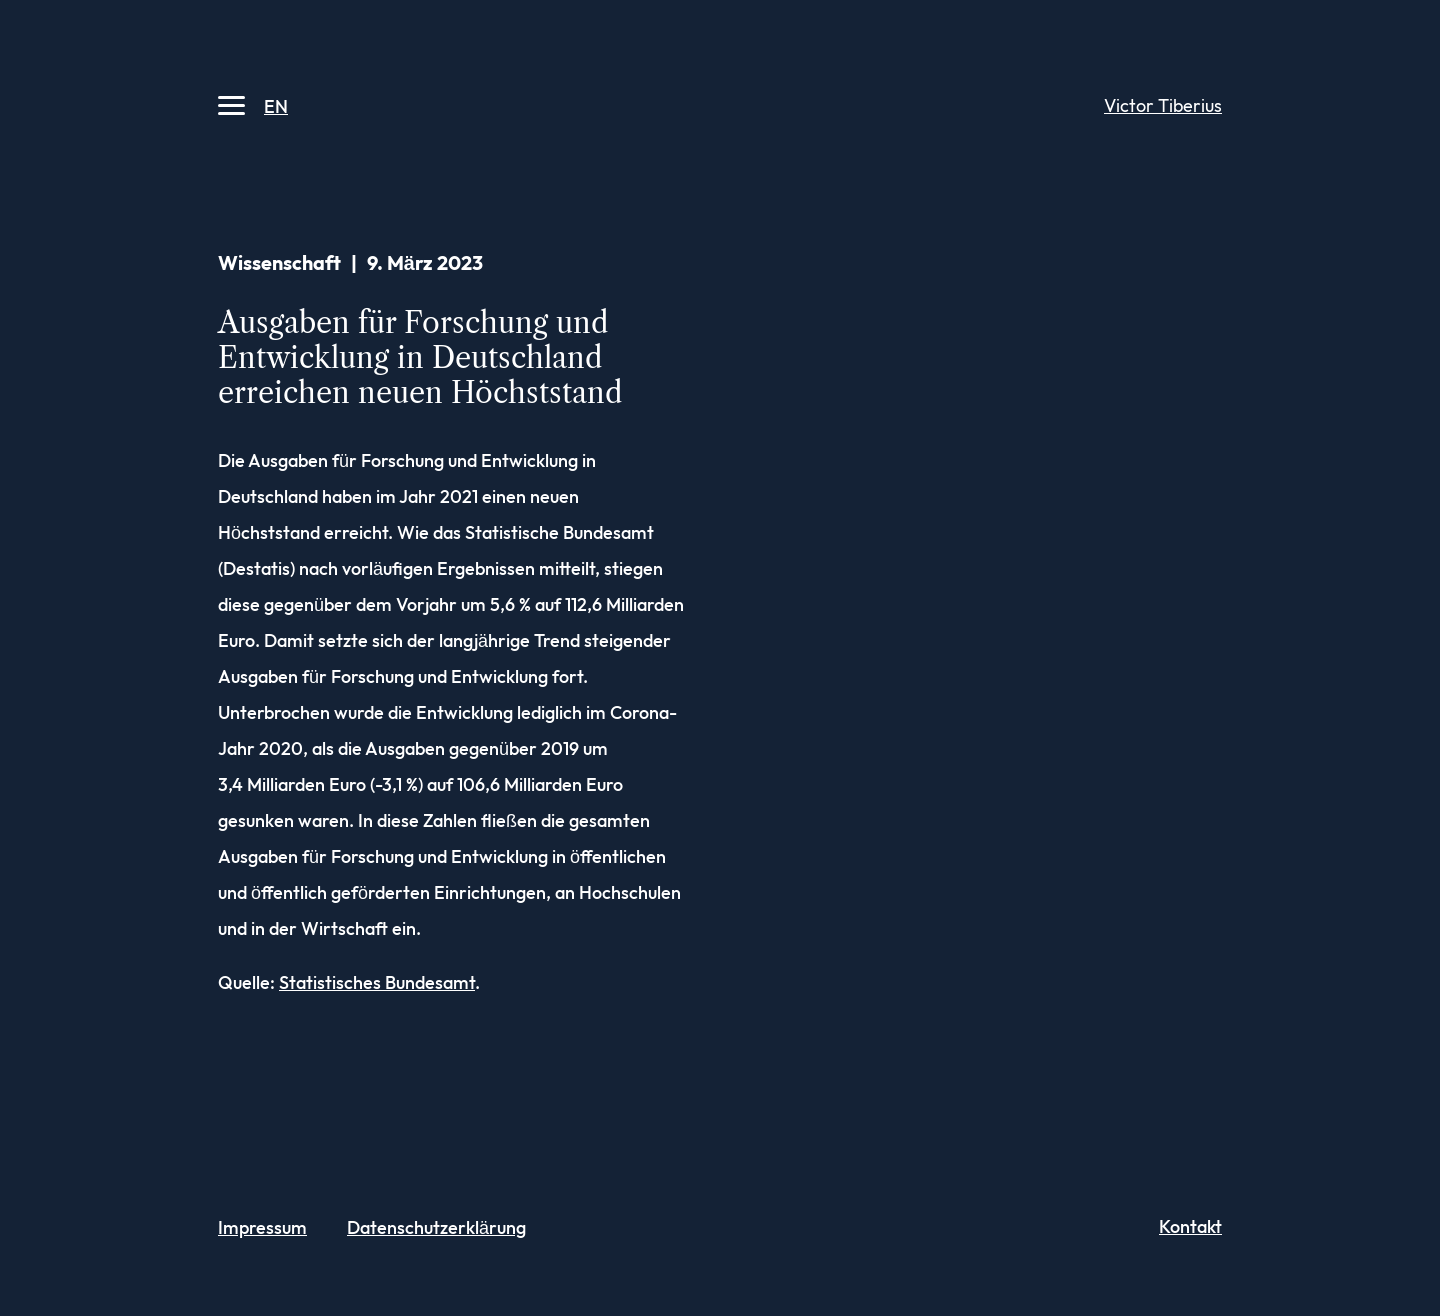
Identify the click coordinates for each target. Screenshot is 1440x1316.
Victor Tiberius (1163, 106)
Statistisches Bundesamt (377, 983)
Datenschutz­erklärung (436, 1228)
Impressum (262, 1228)
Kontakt (1190, 1227)
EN (276, 107)
